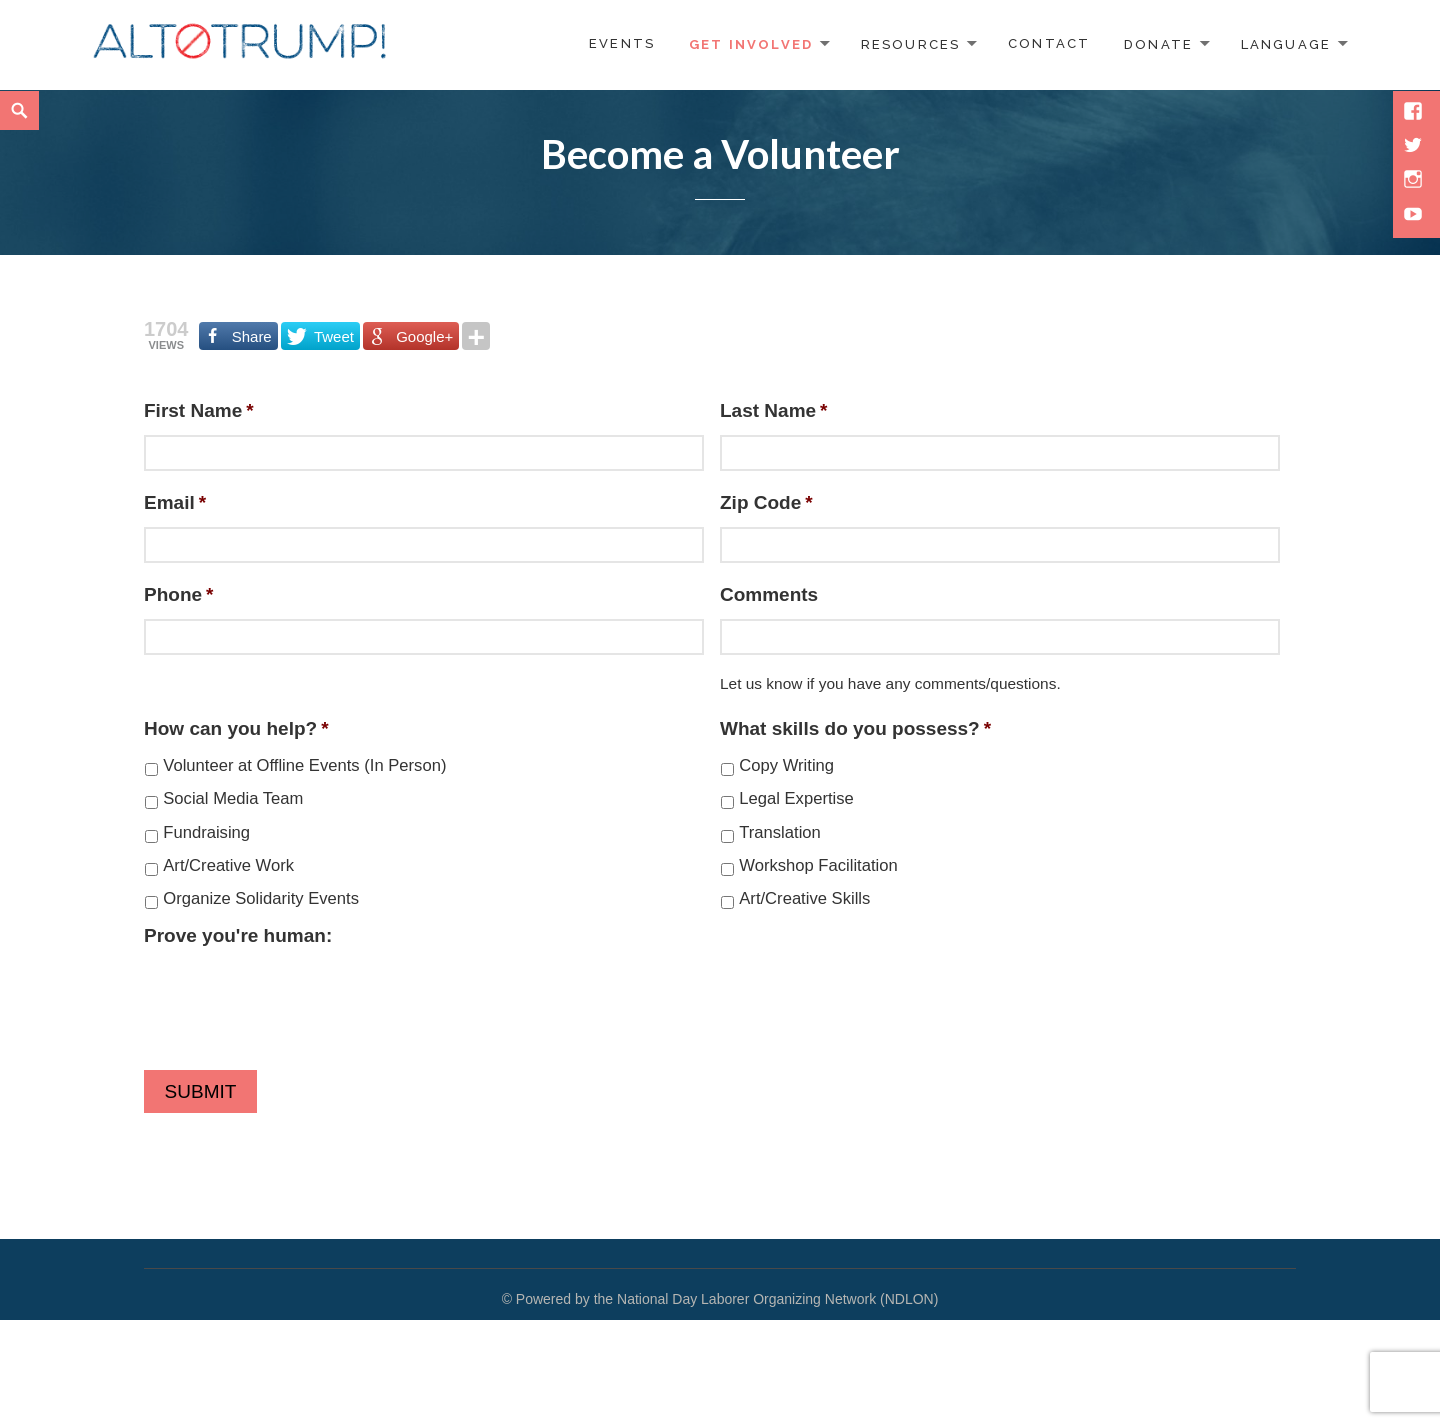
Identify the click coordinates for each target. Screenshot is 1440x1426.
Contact (1049, 43)
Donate (1158, 43)
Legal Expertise (796, 798)
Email (175, 502)
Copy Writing (786, 765)
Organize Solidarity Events (261, 898)
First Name (199, 410)
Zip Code (766, 502)
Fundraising (206, 832)
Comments (769, 594)
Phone (178, 594)
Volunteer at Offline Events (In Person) (304, 765)
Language (1286, 43)
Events (622, 43)
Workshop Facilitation (818, 865)
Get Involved (751, 43)
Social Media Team (233, 798)
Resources (911, 43)
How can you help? (236, 728)
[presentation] (296, 999)
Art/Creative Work (228, 865)
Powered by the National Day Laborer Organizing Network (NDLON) (727, 1299)
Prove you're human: (238, 935)
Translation (780, 832)
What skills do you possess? (855, 728)
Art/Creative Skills (804, 898)
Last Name (774, 410)
